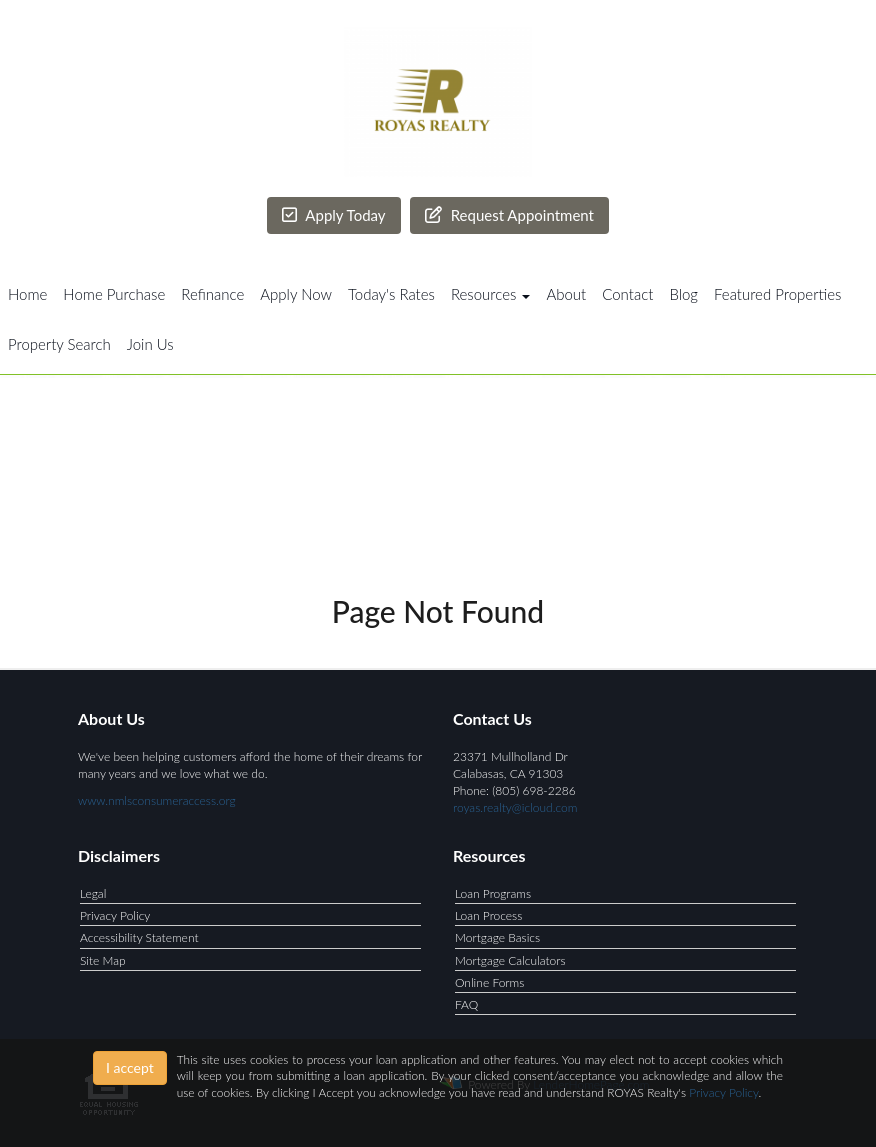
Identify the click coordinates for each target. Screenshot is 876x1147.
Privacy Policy (115, 915)
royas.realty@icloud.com (515, 807)
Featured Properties (777, 294)
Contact (627, 294)
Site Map (103, 960)
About (566, 294)
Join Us (150, 344)
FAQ (466, 1004)
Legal (93, 893)
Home (27, 294)
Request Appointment (509, 215)
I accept (130, 1067)
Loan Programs (493, 893)
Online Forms (489, 982)
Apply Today (334, 215)
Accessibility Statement (139, 937)
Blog (683, 294)
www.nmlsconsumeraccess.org (157, 800)
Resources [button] (491, 294)
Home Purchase (114, 294)
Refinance (212, 294)
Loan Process (488, 915)
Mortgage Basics (497, 937)
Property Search (59, 344)
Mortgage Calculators (510, 960)
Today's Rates (391, 294)
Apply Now (296, 294)
